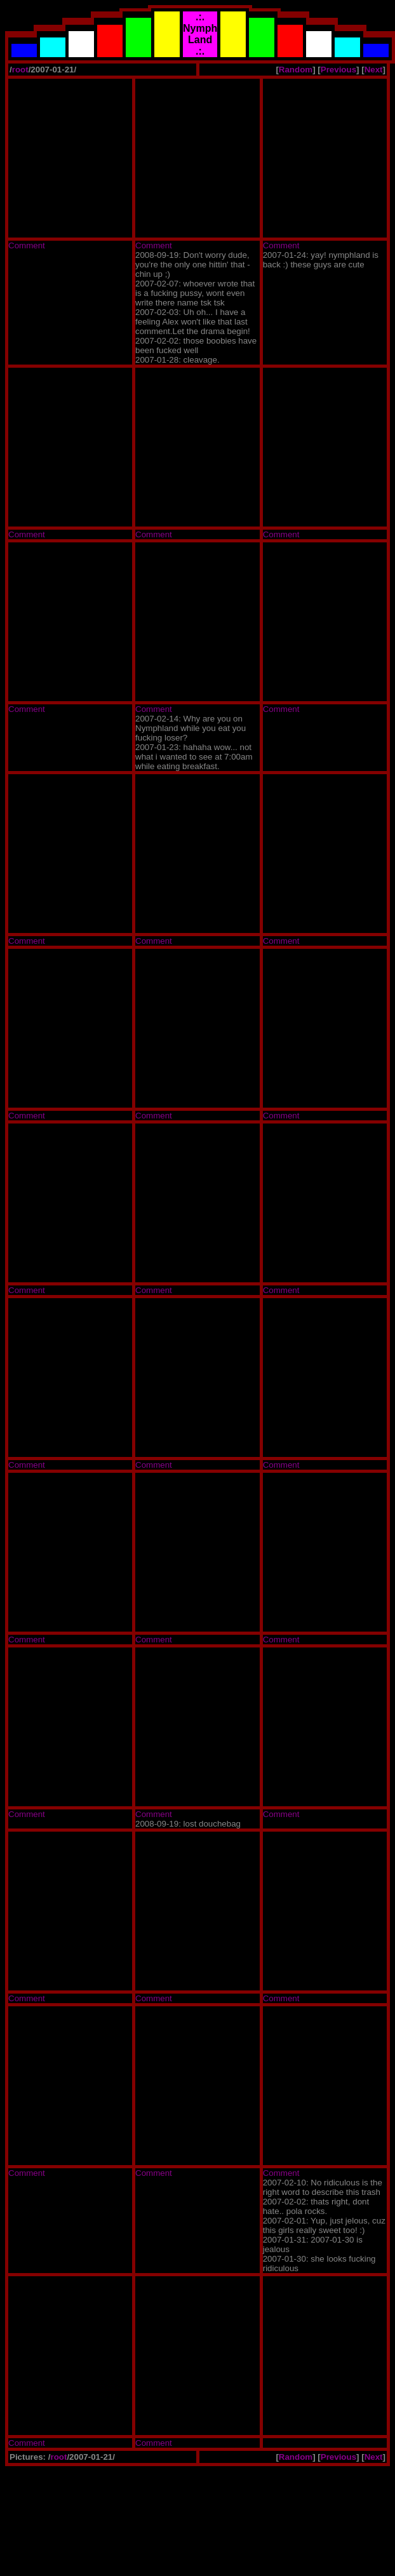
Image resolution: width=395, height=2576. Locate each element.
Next (374, 69)
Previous (338, 69)
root (20, 69)
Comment (26, 245)
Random (295, 69)
